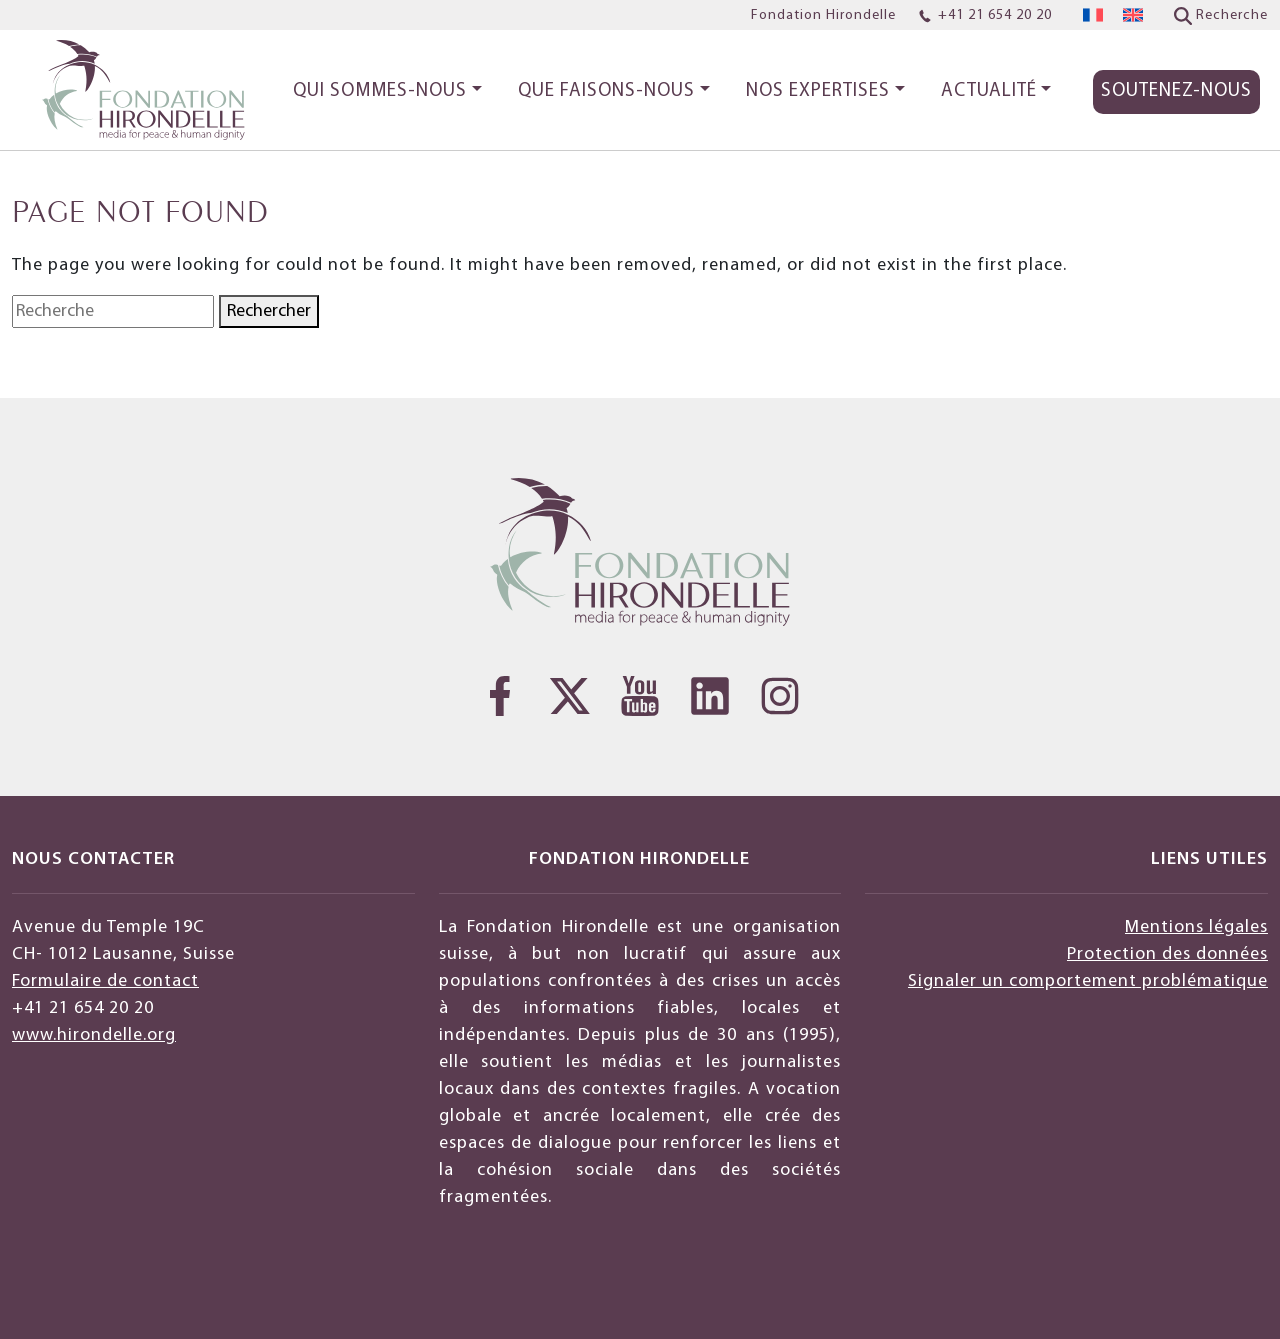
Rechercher (269, 311)
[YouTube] (640, 696)
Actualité (989, 91)
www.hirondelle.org (94, 1035)
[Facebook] (500, 696)
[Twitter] (570, 696)
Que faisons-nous (606, 91)
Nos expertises (818, 91)
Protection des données (1167, 954)
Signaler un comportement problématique (1088, 981)
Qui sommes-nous (380, 91)
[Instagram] (780, 696)
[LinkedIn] (710, 696)
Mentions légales (1196, 927)
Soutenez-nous (1176, 91)
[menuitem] (1093, 15)
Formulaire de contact (105, 981)
